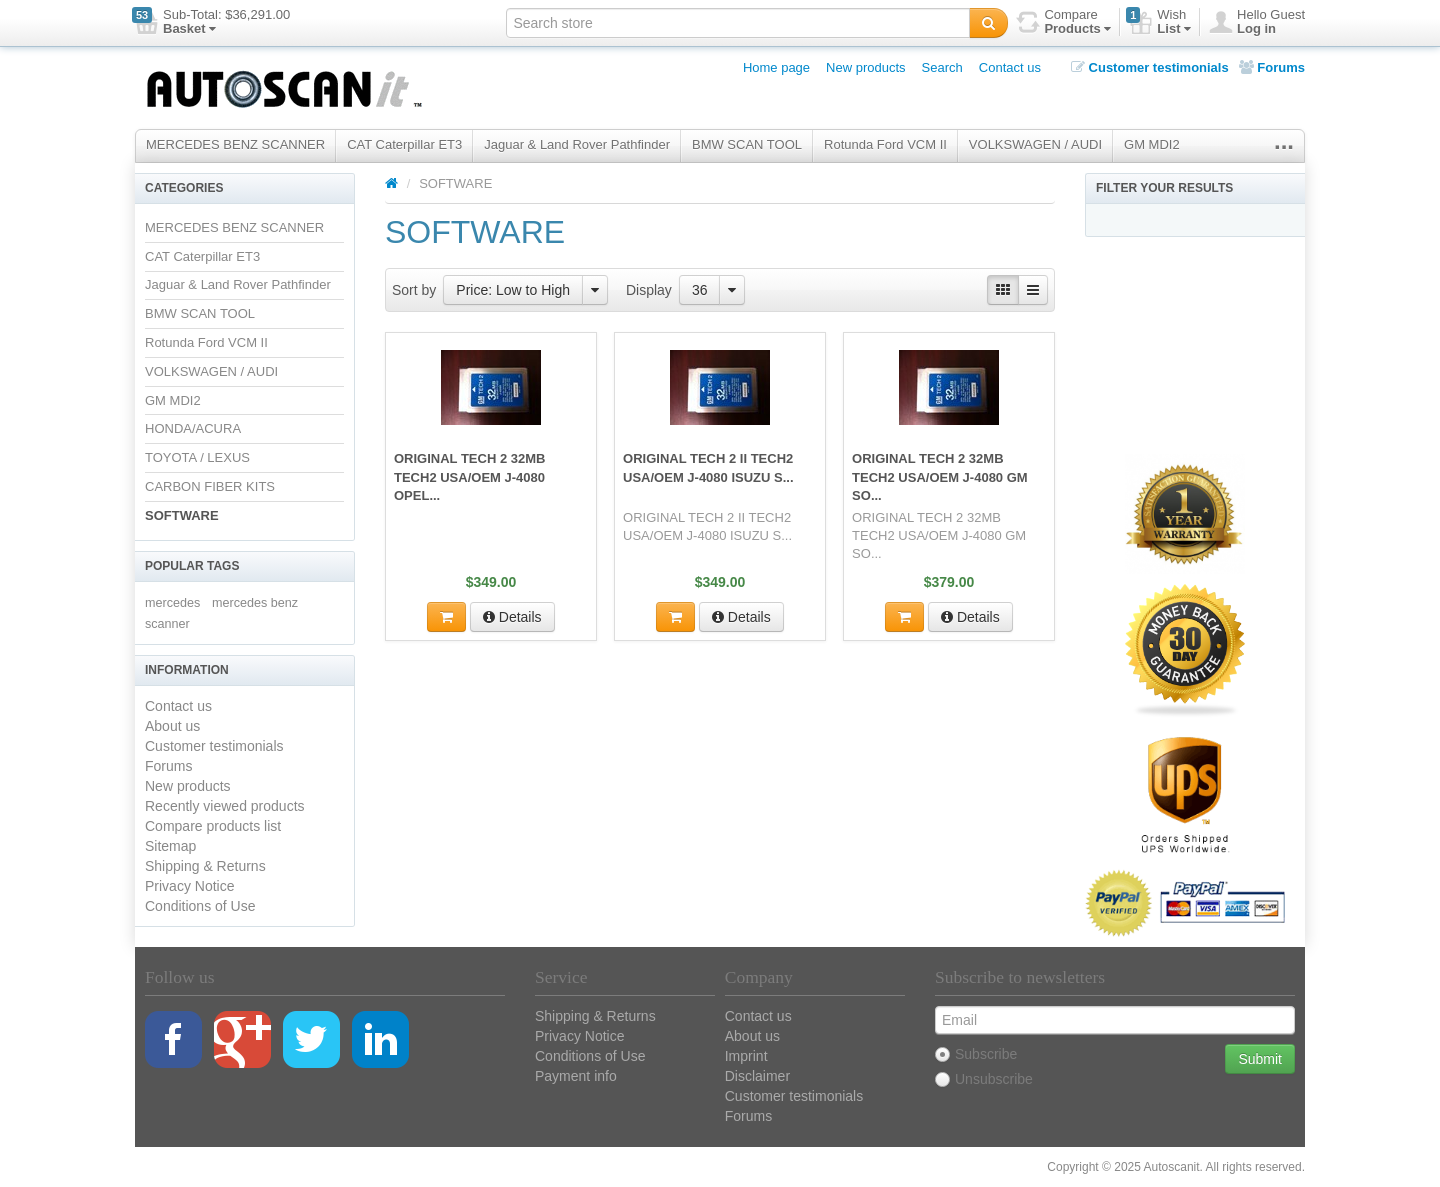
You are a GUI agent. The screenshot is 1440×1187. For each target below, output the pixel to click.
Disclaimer (757, 1076)
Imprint (746, 1056)
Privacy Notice (189, 886)
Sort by (414, 290)
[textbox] (738, 23)
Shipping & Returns (205, 866)
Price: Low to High (513, 290)
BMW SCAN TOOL (747, 144)
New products (865, 67)
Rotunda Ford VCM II (885, 144)
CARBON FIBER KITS (210, 486)
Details (512, 617)
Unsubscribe (984, 1079)
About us (172, 726)
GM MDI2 (1152, 144)
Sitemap (170, 846)
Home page (776, 67)
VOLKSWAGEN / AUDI (1035, 144)
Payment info (576, 1076)
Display (649, 290)
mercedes (172, 603)
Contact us (1010, 67)
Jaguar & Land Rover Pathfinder (577, 144)
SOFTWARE (182, 515)
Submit (1260, 1059)
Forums (1272, 67)
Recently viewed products (225, 806)
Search (942, 67)
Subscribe (976, 1054)
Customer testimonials (1150, 67)
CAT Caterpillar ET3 (404, 144)
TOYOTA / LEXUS (197, 457)
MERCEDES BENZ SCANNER (235, 144)
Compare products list (213, 826)
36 (700, 290)
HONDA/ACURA (193, 428)
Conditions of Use (200, 906)
